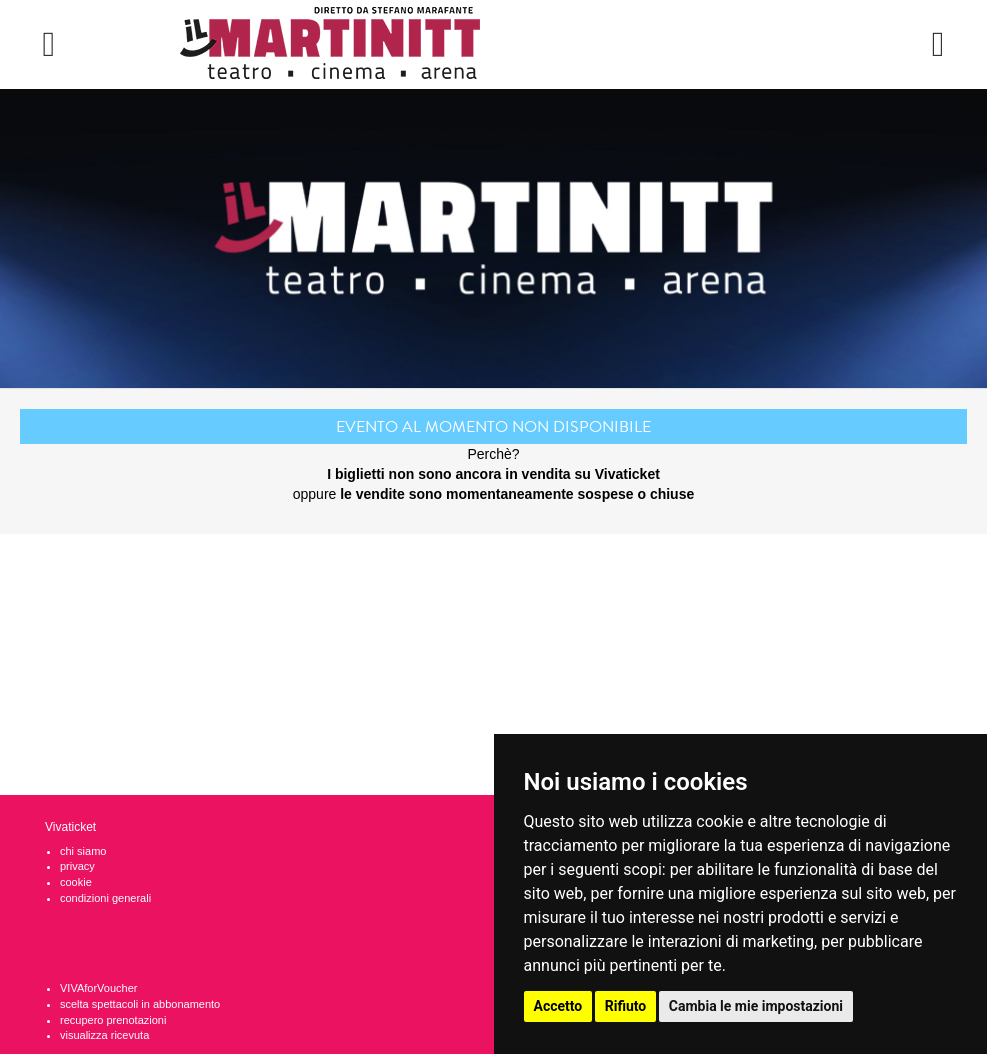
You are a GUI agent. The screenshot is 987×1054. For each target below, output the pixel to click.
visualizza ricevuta (104, 1035)
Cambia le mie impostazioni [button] (756, 1006)
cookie (76, 882)
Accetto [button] (558, 1006)
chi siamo (83, 851)
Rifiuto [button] (626, 1006)
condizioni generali (105, 898)
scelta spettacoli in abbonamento (140, 1004)
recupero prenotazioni (113, 1020)
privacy (77, 866)
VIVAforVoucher (98, 988)
